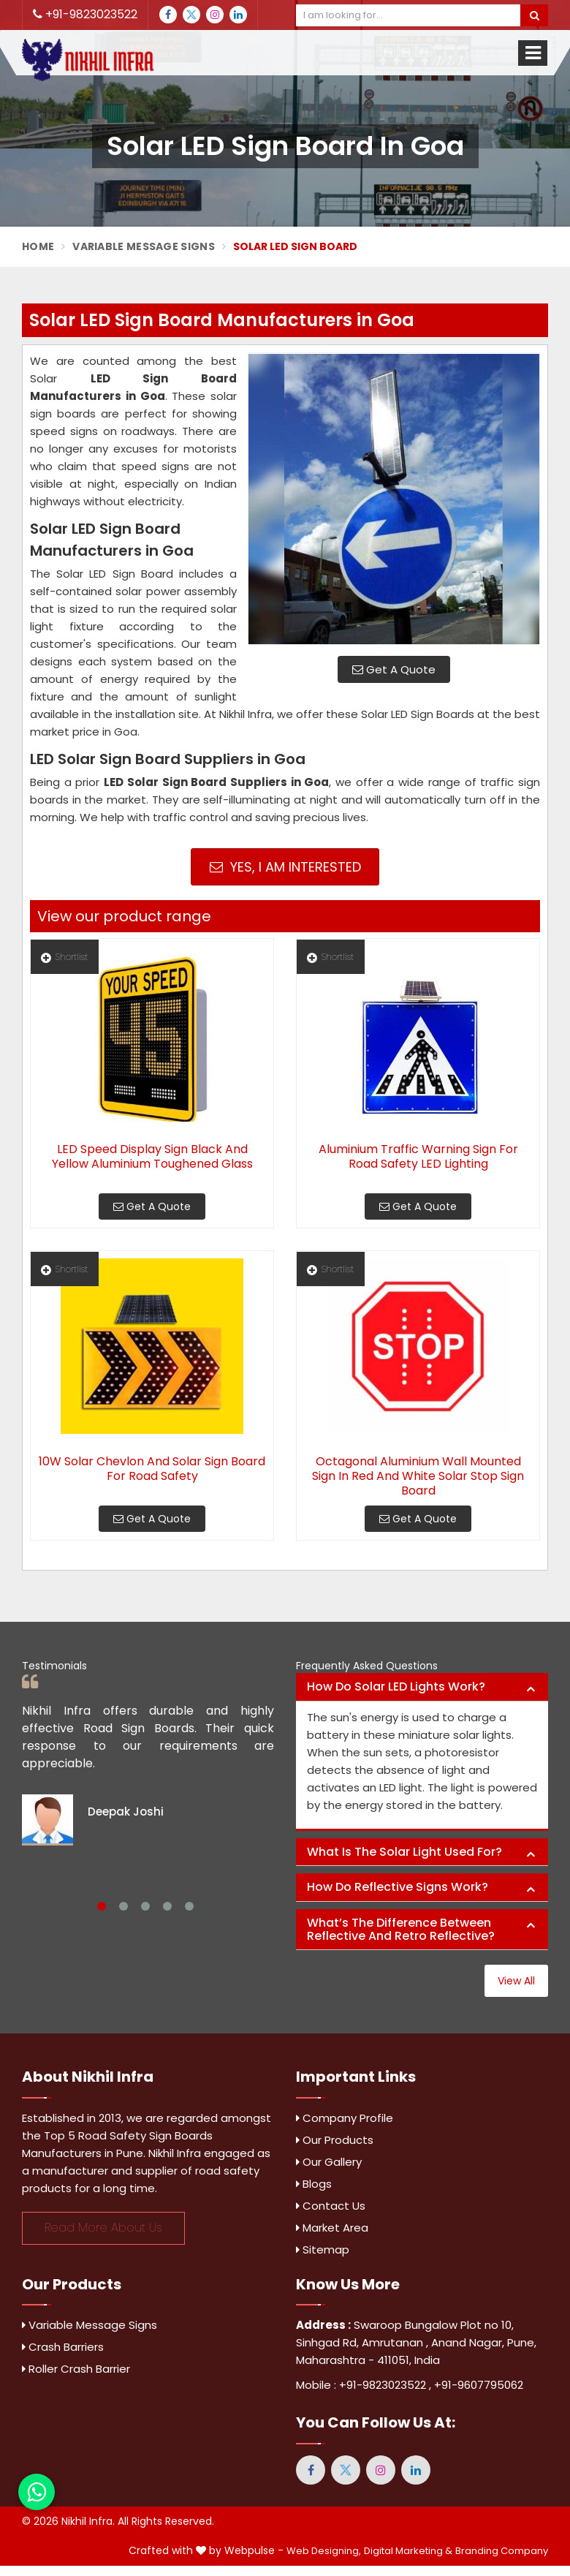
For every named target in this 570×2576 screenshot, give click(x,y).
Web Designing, (323, 2551)
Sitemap (322, 2249)
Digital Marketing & (408, 2551)
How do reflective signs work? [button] (397, 1886)
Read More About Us (103, 2227)
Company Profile (344, 2118)
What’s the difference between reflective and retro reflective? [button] (401, 1929)
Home (38, 246)
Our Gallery (329, 2161)
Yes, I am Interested (285, 867)
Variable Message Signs (143, 246)
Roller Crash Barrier (76, 2368)
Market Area (332, 2227)
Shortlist (64, 957)
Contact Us (330, 2205)
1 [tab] (101, 1906)
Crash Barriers (63, 2346)
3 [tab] (145, 1906)
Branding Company (501, 2551)
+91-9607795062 (478, 2384)
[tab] (422, 1687)
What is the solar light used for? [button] (404, 1851)
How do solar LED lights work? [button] (396, 1686)
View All (516, 1980)
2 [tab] (123, 1906)
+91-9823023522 (85, 14)
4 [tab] (167, 1906)
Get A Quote (394, 669)
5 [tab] (189, 1906)
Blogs (314, 2183)
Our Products (334, 2140)
